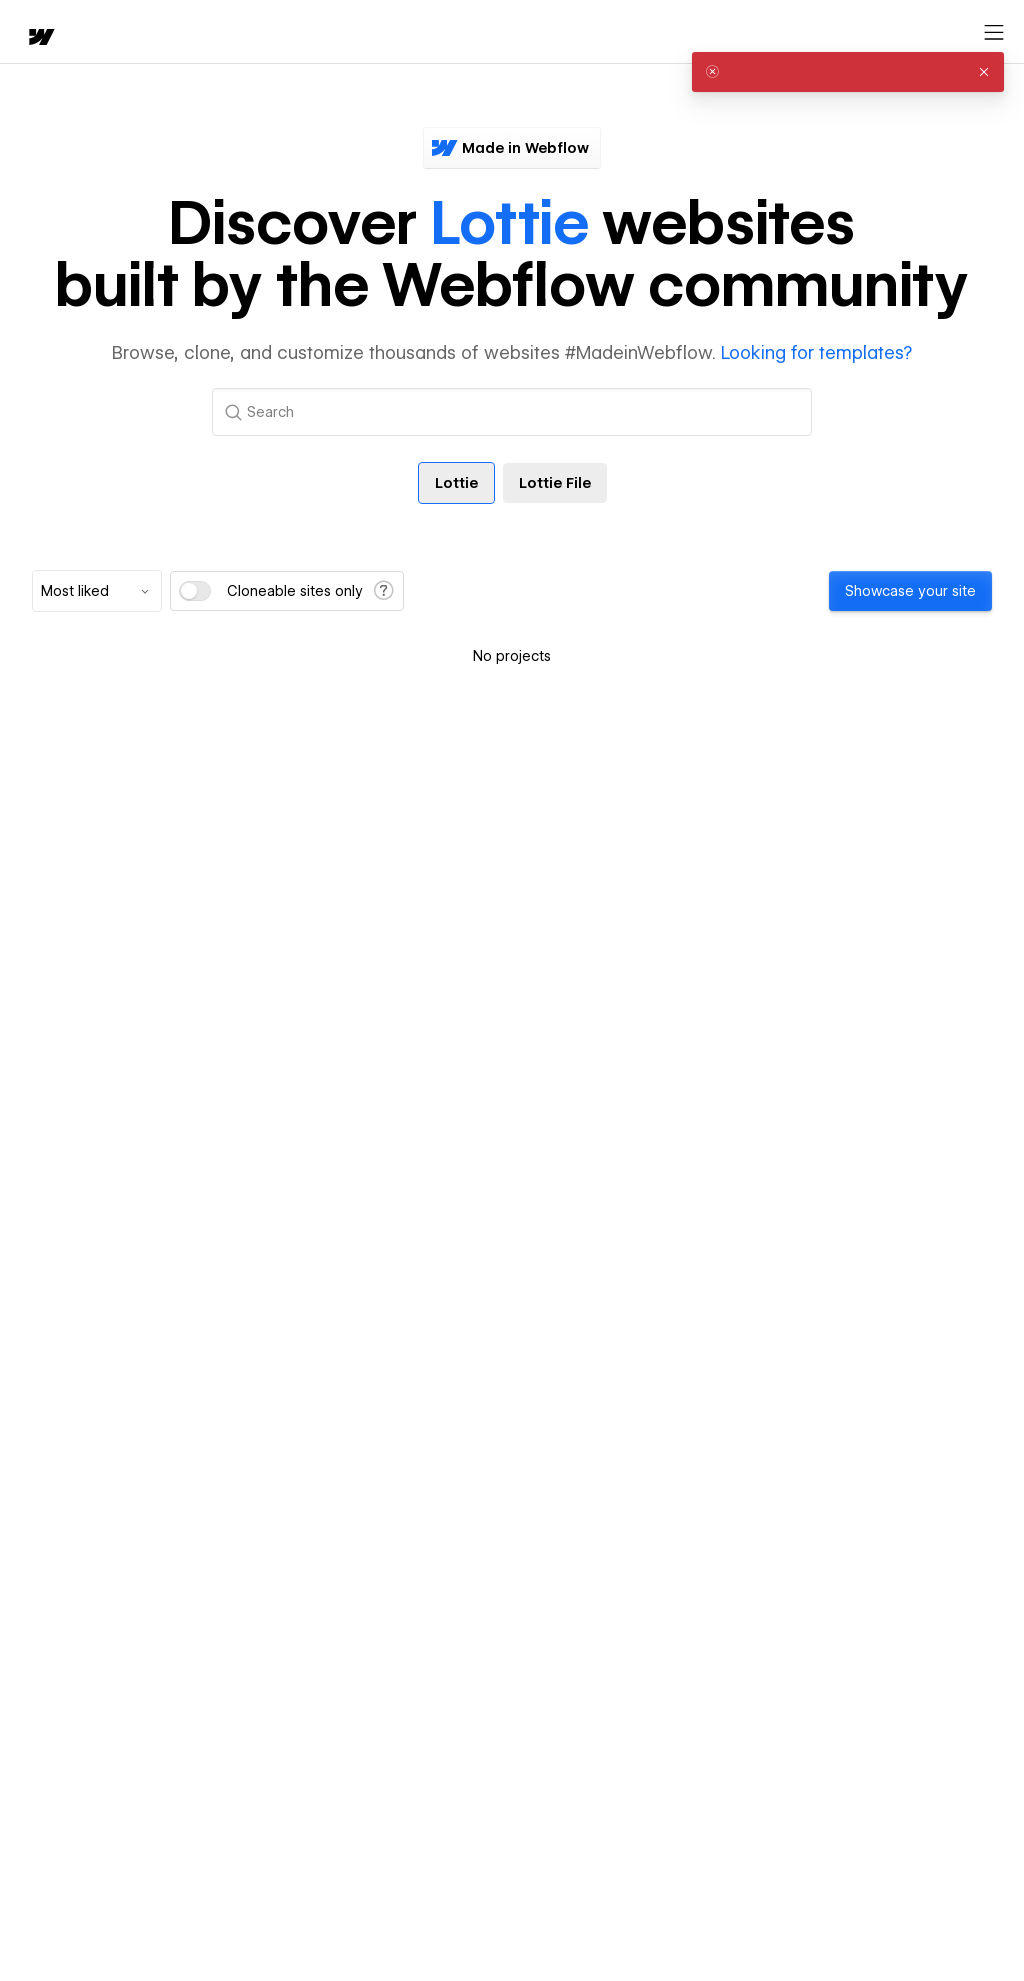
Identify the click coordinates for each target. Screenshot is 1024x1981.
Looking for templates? (816, 352)
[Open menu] (994, 33)
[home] (40, 38)
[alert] (848, 72)
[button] (984, 72)
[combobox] (97, 591)
